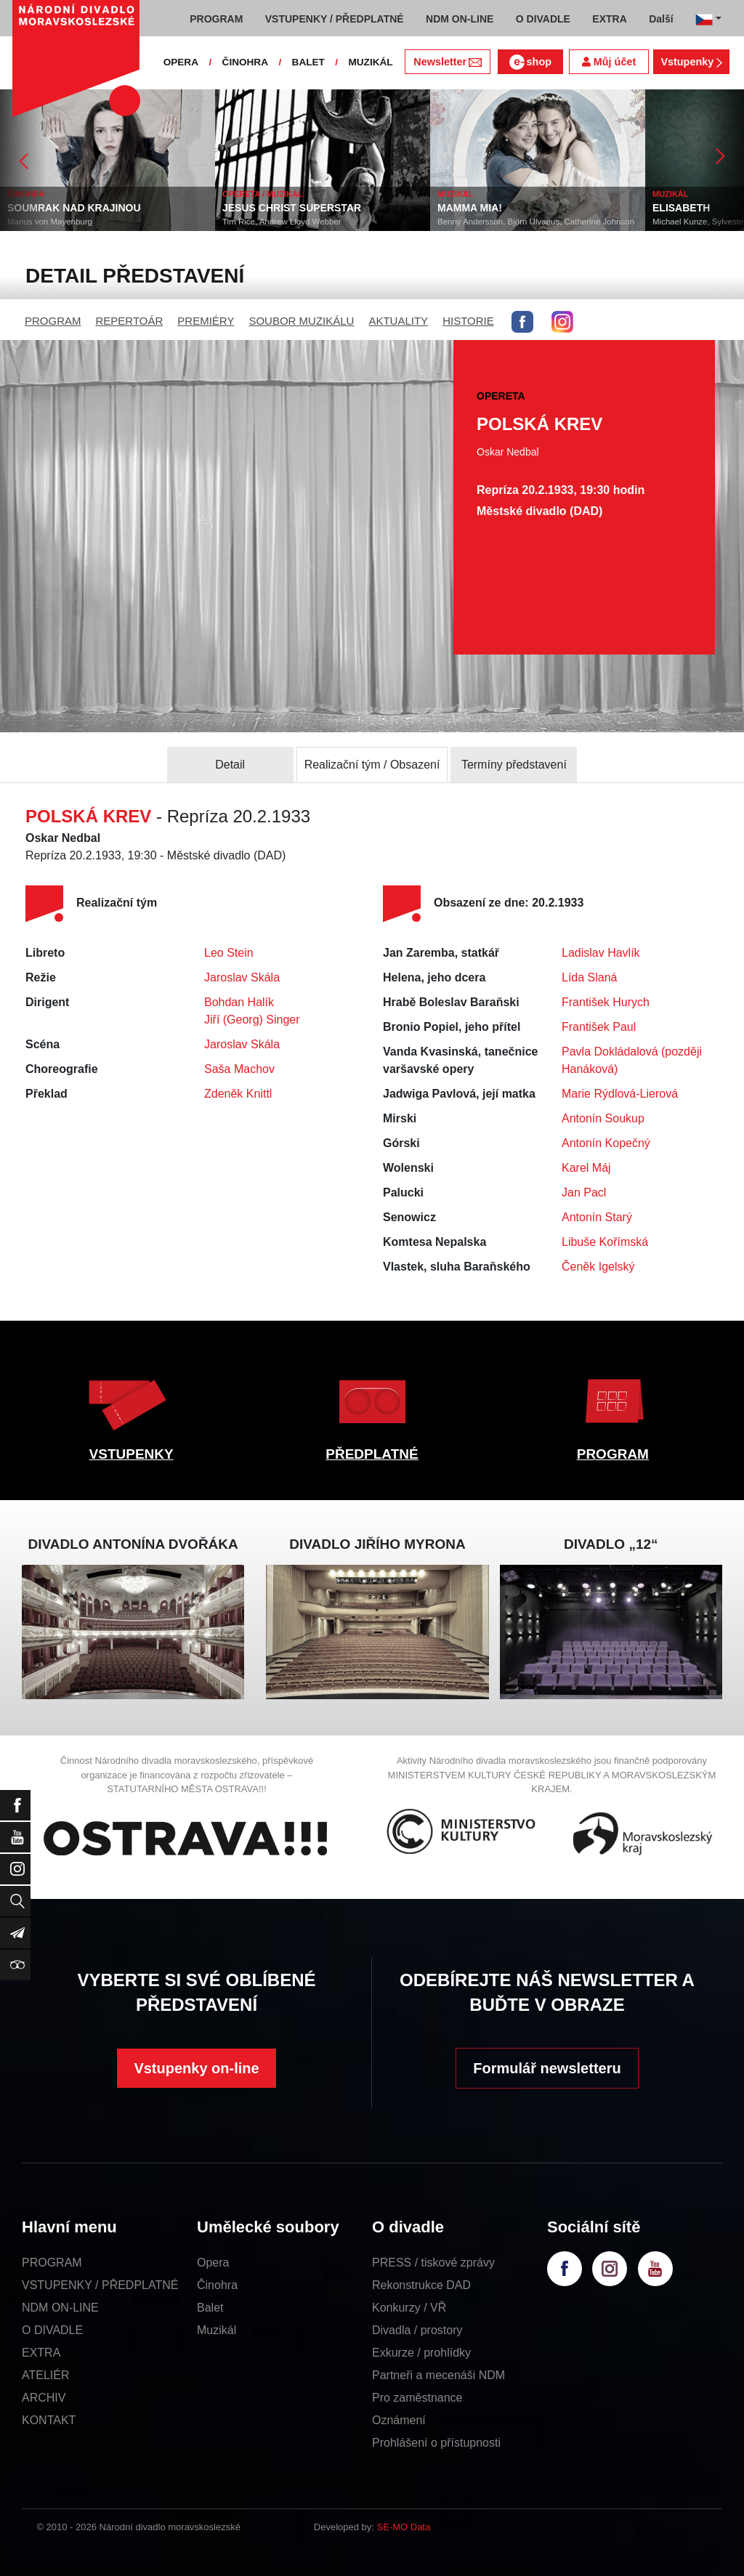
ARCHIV (43, 2397)
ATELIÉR (46, 2375)
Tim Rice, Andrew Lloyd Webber (281, 221)
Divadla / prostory (417, 2330)
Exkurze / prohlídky (421, 2352)
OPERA (180, 62)
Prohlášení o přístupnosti (436, 2443)
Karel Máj (586, 1168)
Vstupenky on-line (196, 2068)
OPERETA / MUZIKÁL (262, 194)
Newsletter (447, 62)
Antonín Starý (597, 1217)
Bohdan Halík (239, 1002)
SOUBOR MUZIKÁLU (301, 321)
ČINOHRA (245, 62)
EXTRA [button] (609, 19)
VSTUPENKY (131, 1454)
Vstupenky (690, 62)
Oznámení (399, 2420)
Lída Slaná (590, 977)
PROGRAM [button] (216, 19)
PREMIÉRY (205, 321)
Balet (210, 2307)
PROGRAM (53, 321)
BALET (308, 62)
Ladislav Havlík (601, 953)
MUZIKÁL (370, 62)
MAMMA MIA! (469, 208)
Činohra (217, 2285)
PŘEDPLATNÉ (372, 1454)
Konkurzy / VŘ (409, 2307)
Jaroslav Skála (242, 977)
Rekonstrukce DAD (421, 2285)
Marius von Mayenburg (49, 221)
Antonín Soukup (603, 1118)
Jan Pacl (584, 1192)
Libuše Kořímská (605, 1242)
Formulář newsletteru (546, 2068)
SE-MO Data (404, 2527)
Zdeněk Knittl (238, 1093)
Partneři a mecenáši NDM (438, 2375)
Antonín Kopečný (606, 1143)
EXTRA (41, 2352)
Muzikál (216, 2330)
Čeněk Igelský (598, 1266)
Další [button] (661, 19)
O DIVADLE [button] (543, 19)
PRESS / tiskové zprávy (433, 2262)
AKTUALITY (398, 321)
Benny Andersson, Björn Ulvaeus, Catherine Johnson (535, 221)
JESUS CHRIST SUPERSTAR (291, 208)
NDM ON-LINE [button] (459, 19)
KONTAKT (49, 2420)
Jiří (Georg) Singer (252, 1019)
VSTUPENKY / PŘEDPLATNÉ (100, 2285)
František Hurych (606, 1002)
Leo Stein (229, 953)
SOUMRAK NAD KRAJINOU (74, 208)
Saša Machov (239, 1069)
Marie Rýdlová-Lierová (620, 1093)
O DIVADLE (52, 2330)
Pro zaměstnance (417, 2397)
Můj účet (609, 62)
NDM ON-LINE (60, 2307)
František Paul (599, 1027)
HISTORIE (468, 321)
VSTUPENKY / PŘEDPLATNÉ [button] (334, 19)
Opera (213, 2262)
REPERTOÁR (129, 321)
